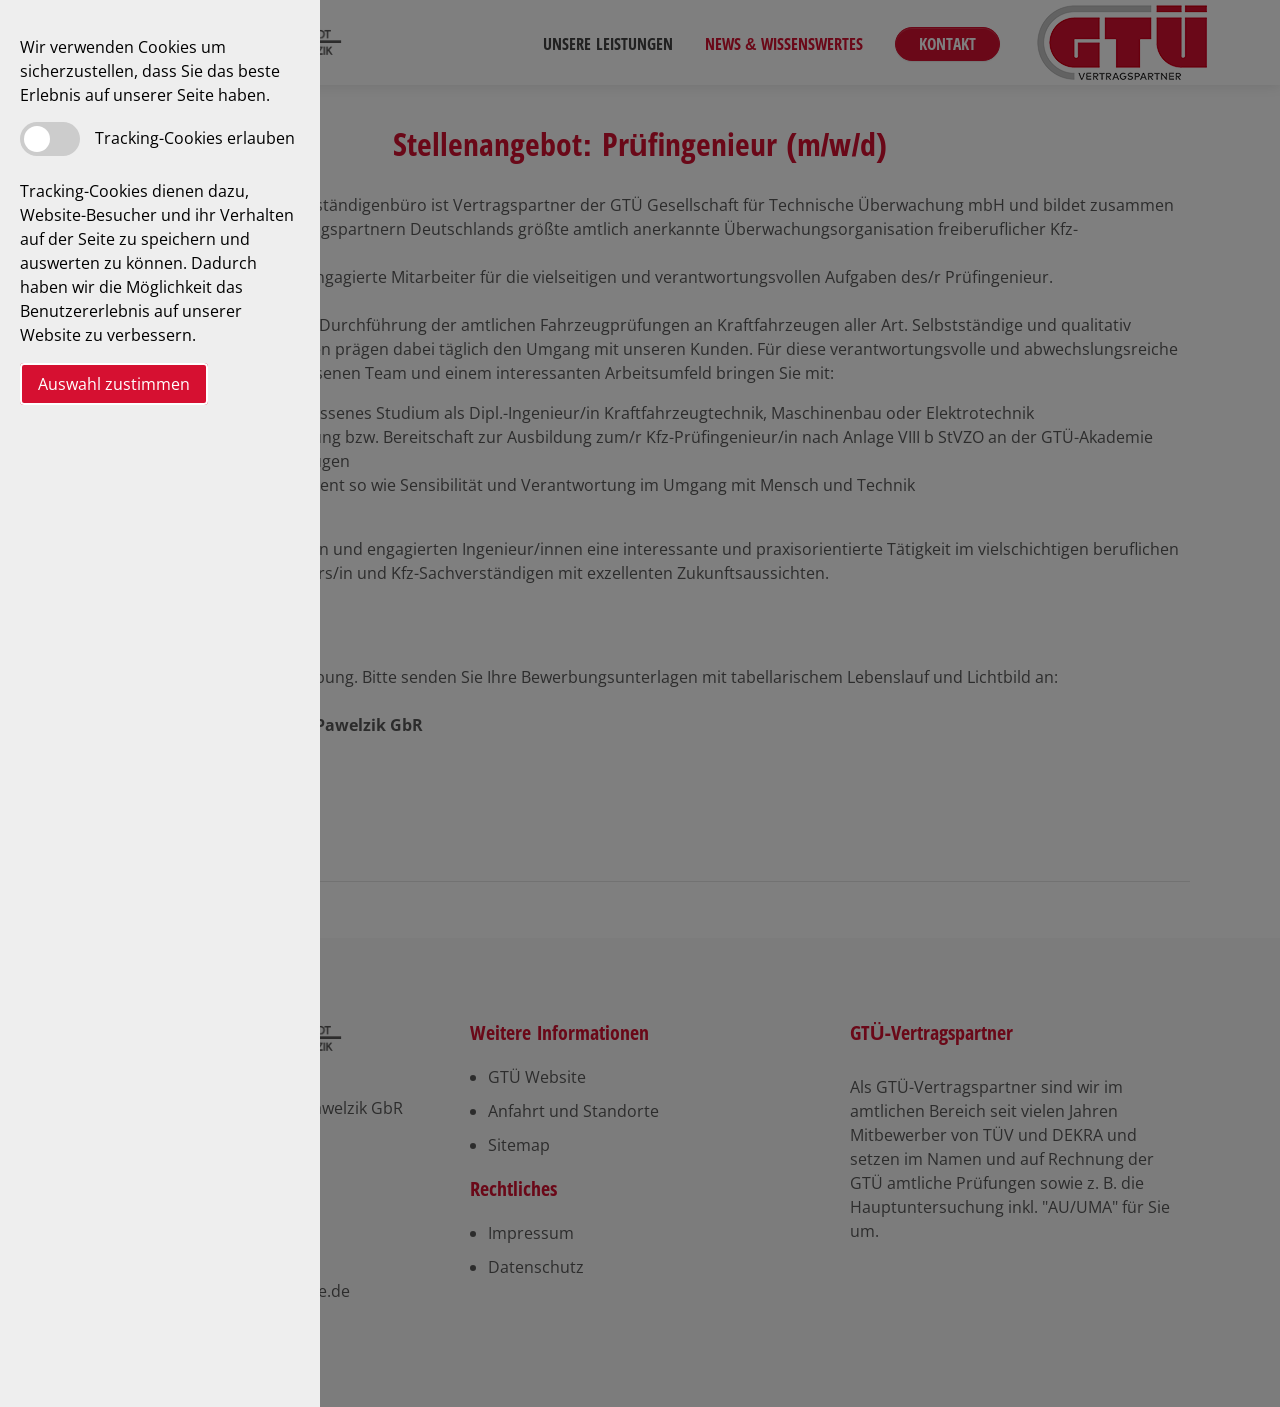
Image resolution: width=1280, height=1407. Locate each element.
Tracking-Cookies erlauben (195, 138)
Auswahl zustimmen (114, 384)
